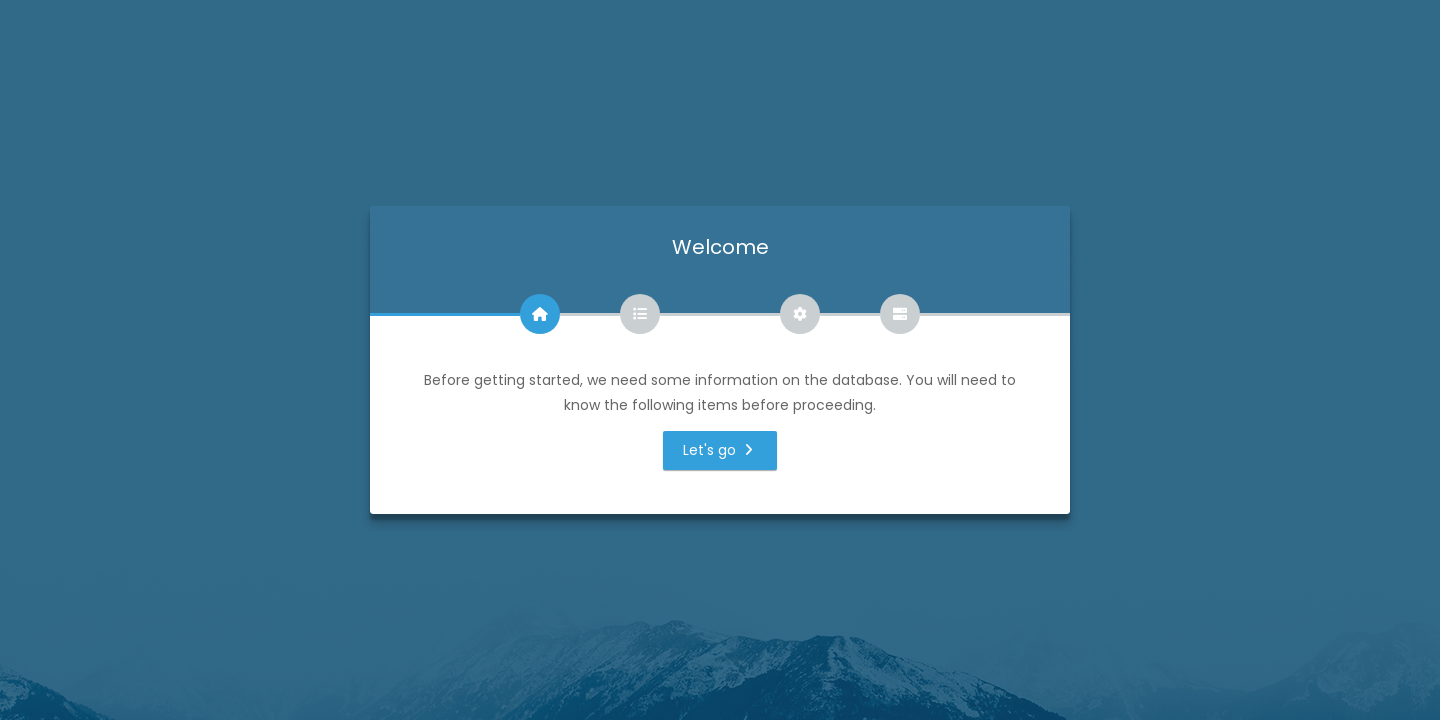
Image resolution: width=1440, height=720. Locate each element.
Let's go (720, 450)
